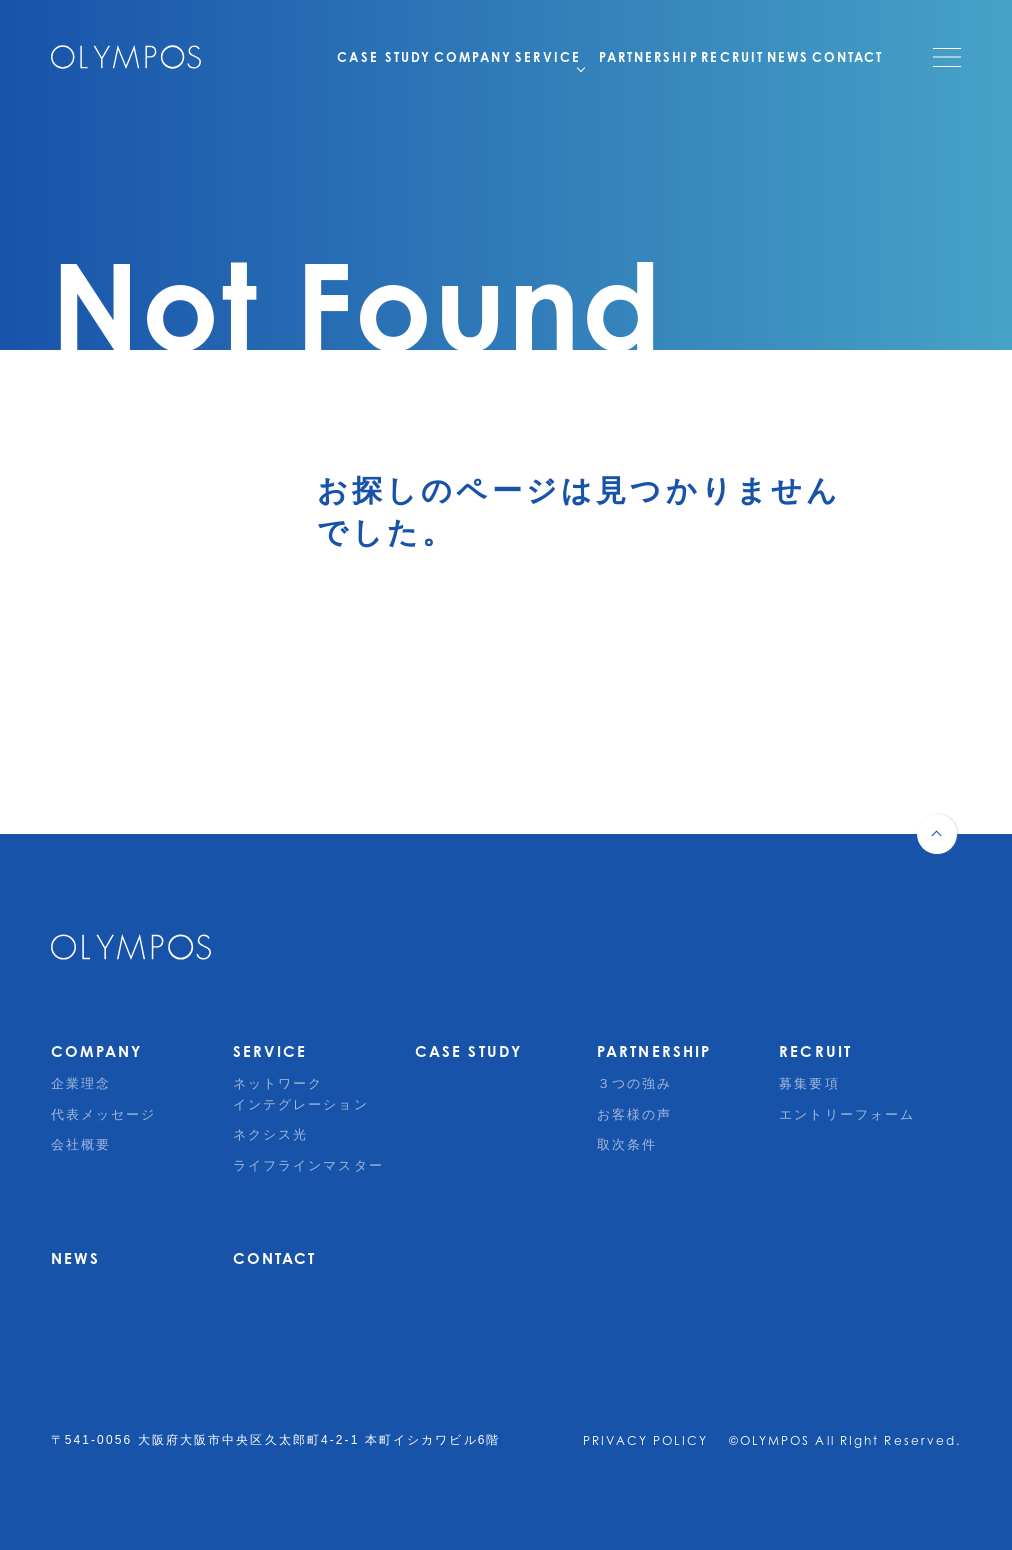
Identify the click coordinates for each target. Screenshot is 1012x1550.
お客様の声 (635, 1114)
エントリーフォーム (847, 1114)
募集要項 (809, 1083)
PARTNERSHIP (596, 57)
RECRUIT (698, 57)
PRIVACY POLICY (645, 1440)
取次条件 (627, 1144)
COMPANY (386, 57)
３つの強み (635, 1083)
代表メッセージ (104, 1114)
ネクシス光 (271, 1134)
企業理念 (81, 1083)
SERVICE (486, 57)
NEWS (770, 57)
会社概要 (81, 1144)
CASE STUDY (280, 57)
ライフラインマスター (308, 1165)
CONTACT (848, 57)
